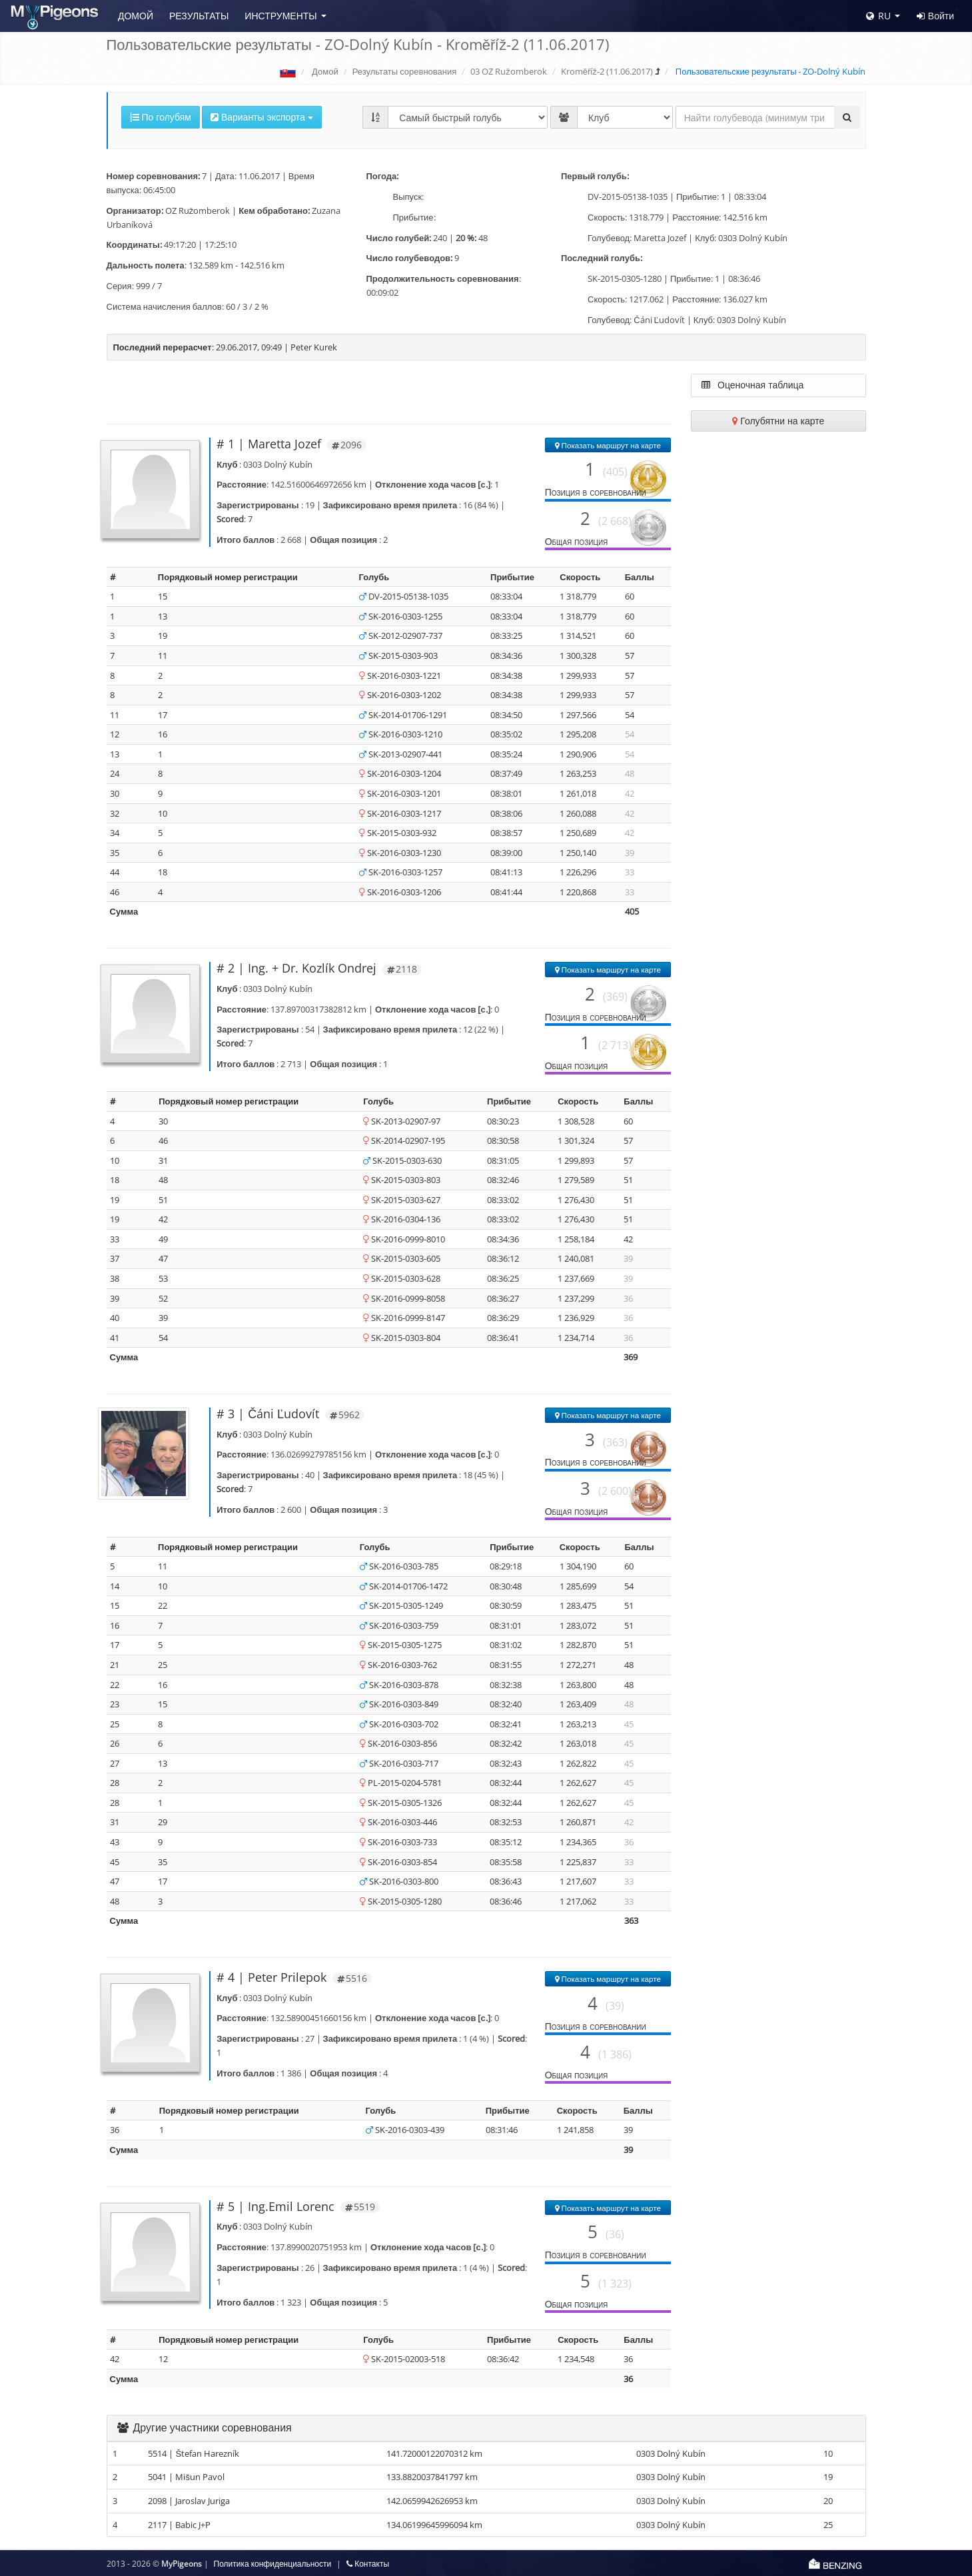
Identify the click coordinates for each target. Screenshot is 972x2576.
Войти (935, 16)
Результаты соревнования (404, 71)
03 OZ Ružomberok (508, 71)
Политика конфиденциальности (273, 2563)
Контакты (367, 2563)
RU (878, 15)
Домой (135, 15)
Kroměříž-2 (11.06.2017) (607, 71)
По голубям (160, 117)
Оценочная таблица (752, 384)
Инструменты (280, 15)
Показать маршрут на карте (608, 445)
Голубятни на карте (778, 420)
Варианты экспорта (262, 117)
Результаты (199, 15)
